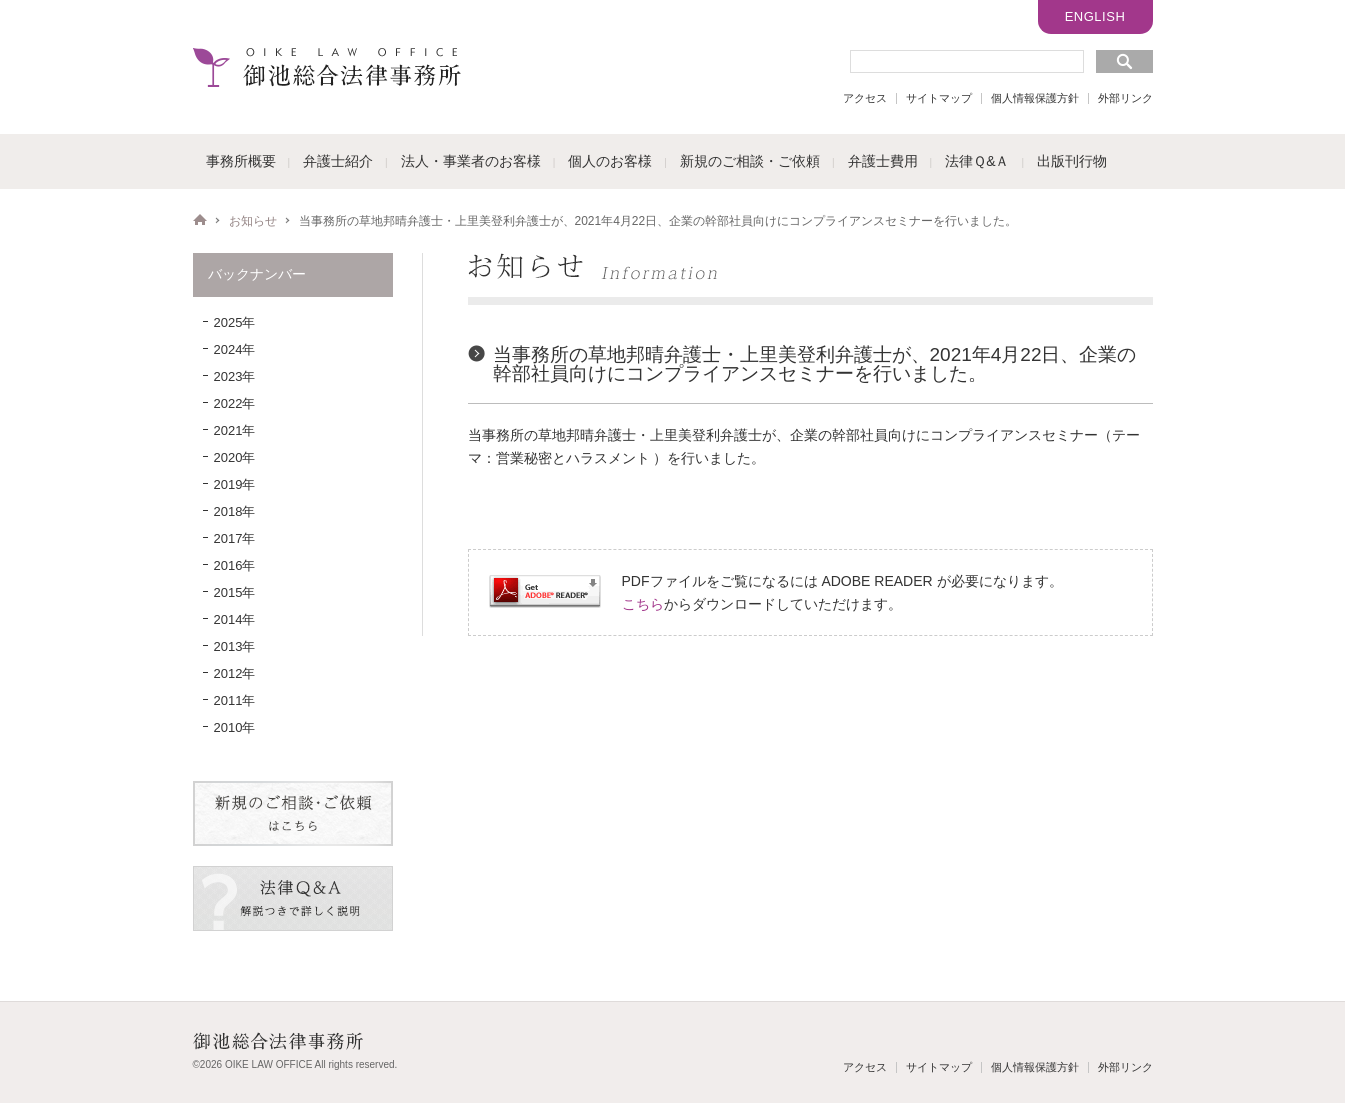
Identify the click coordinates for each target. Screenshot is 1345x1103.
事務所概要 (241, 161)
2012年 (235, 673)
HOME (200, 220)
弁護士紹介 (338, 161)
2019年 (235, 484)
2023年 (235, 376)
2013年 (235, 646)
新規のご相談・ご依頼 (750, 161)
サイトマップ (939, 98)
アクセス (865, 98)
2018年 (235, 511)
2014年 (235, 619)
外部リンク (1125, 98)
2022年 (235, 403)
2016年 (235, 565)
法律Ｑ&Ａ (977, 161)
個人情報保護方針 (1035, 98)
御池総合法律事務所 (327, 67)
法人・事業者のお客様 (471, 161)
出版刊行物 (1072, 161)
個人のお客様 (610, 161)
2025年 (235, 322)
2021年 (235, 430)
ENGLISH (1095, 16)
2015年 (235, 592)
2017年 (235, 538)
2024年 (235, 349)
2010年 (235, 727)
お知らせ (253, 221)
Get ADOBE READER (545, 591)
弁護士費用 (883, 161)
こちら (643, 604)
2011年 (235, 700)
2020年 (235, 457)
